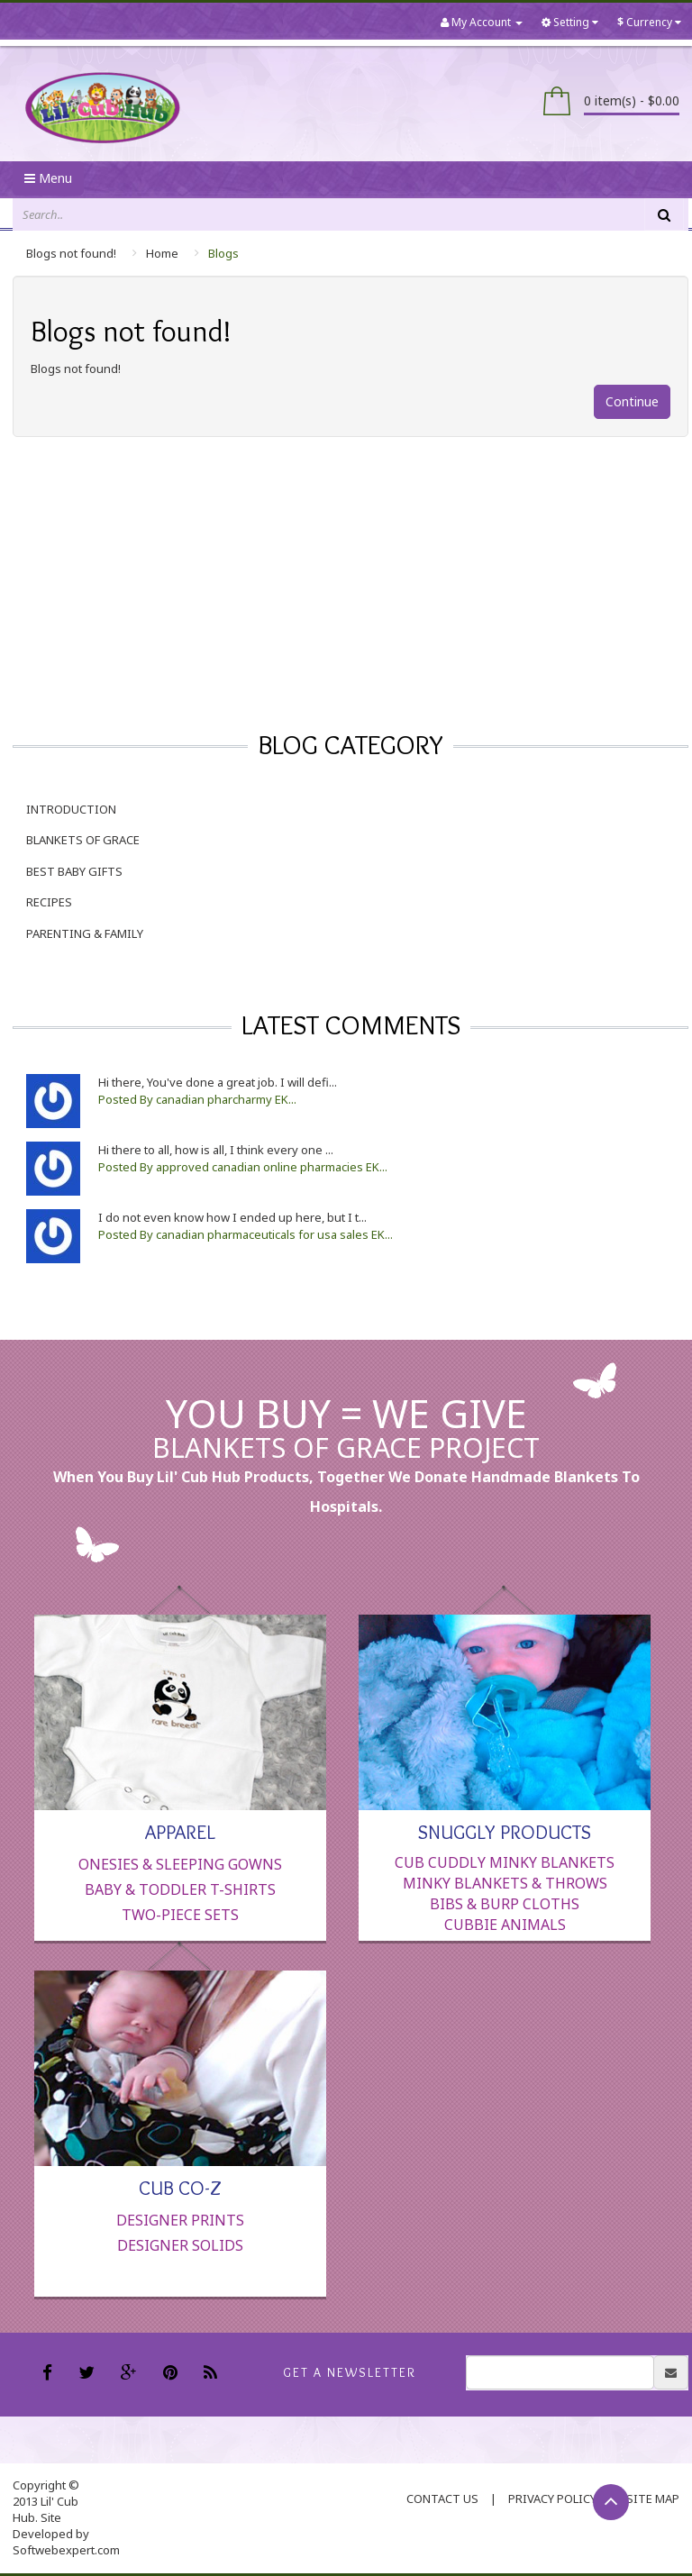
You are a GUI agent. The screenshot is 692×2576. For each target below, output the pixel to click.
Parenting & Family (84, 933)
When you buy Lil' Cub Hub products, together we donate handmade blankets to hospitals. (346, 1491)
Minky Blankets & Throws (505, 1883)
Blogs (223, 253)
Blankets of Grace (83, 840)
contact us (442, 2498)
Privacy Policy (552, 2498)
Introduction (71, 809)
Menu (48, 178)
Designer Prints (180, 2220)
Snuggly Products (504, 1831)
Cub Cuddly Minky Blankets (505, 1862)
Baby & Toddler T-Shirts (180, 1889)
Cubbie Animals (505, 1924)
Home (162, 253)
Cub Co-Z (180, 2187)
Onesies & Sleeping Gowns (180, 1864)
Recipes (49, 902)
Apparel (180, 1831)
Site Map (652, 2498)
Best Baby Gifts (74, 871)
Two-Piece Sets (180, 1915)
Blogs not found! (71, 253)
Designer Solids (180, 2245)
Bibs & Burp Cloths (504, 1904)
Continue (632, 401)
